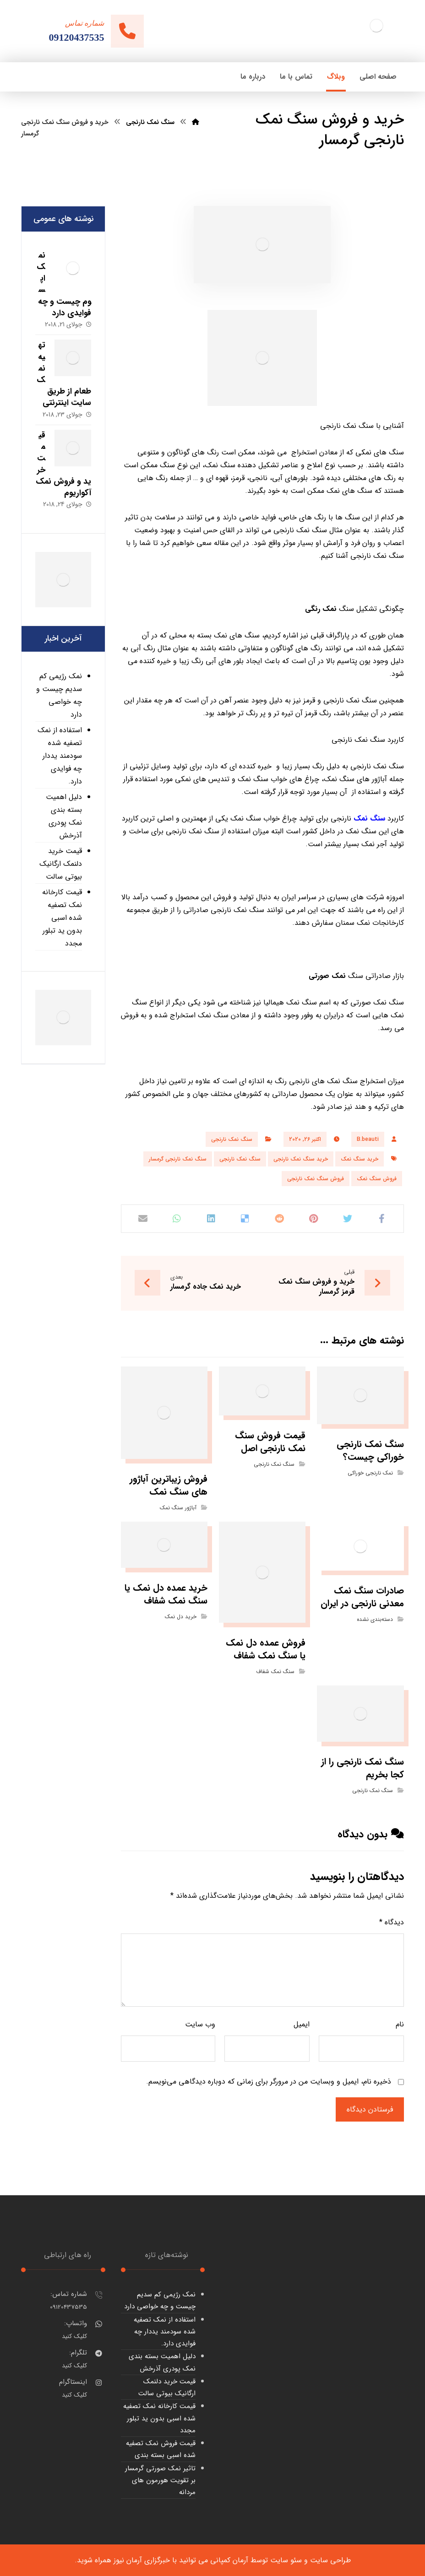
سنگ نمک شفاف (275, 1671)
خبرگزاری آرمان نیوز (142, 2560)
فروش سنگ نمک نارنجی (315, 1178)
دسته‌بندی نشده (375, 1619)
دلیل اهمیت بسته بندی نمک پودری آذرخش (64, 816)
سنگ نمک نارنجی (231, 1139)
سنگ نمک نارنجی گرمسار (178, 1159)
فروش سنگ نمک (377, 1178)
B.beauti (368, 1139)
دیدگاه (391, 1922)
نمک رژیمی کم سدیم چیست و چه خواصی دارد (59, 695)
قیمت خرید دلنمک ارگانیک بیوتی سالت (60, 863)
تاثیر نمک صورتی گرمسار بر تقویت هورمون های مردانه (160, 2480)
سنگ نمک (369, 818)
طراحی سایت (330, 2560)
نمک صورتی (327, 976)
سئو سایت (286, 2560)
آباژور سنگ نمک (178, 1507)
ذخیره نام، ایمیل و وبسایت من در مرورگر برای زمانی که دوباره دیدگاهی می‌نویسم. (268, 2081)
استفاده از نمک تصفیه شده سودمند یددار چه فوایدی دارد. (60, 755)
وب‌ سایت (200, 2024)
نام (400, 2024)
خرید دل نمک (180, 1616)
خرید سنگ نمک (359, 1159)
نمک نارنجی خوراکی (370, 1473)
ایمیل (302, 2024)
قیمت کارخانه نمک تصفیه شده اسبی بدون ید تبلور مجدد (62, 917)
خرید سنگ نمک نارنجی (300, 1159)
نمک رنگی (321, 609)
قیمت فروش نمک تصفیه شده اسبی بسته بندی (161, 2449)
